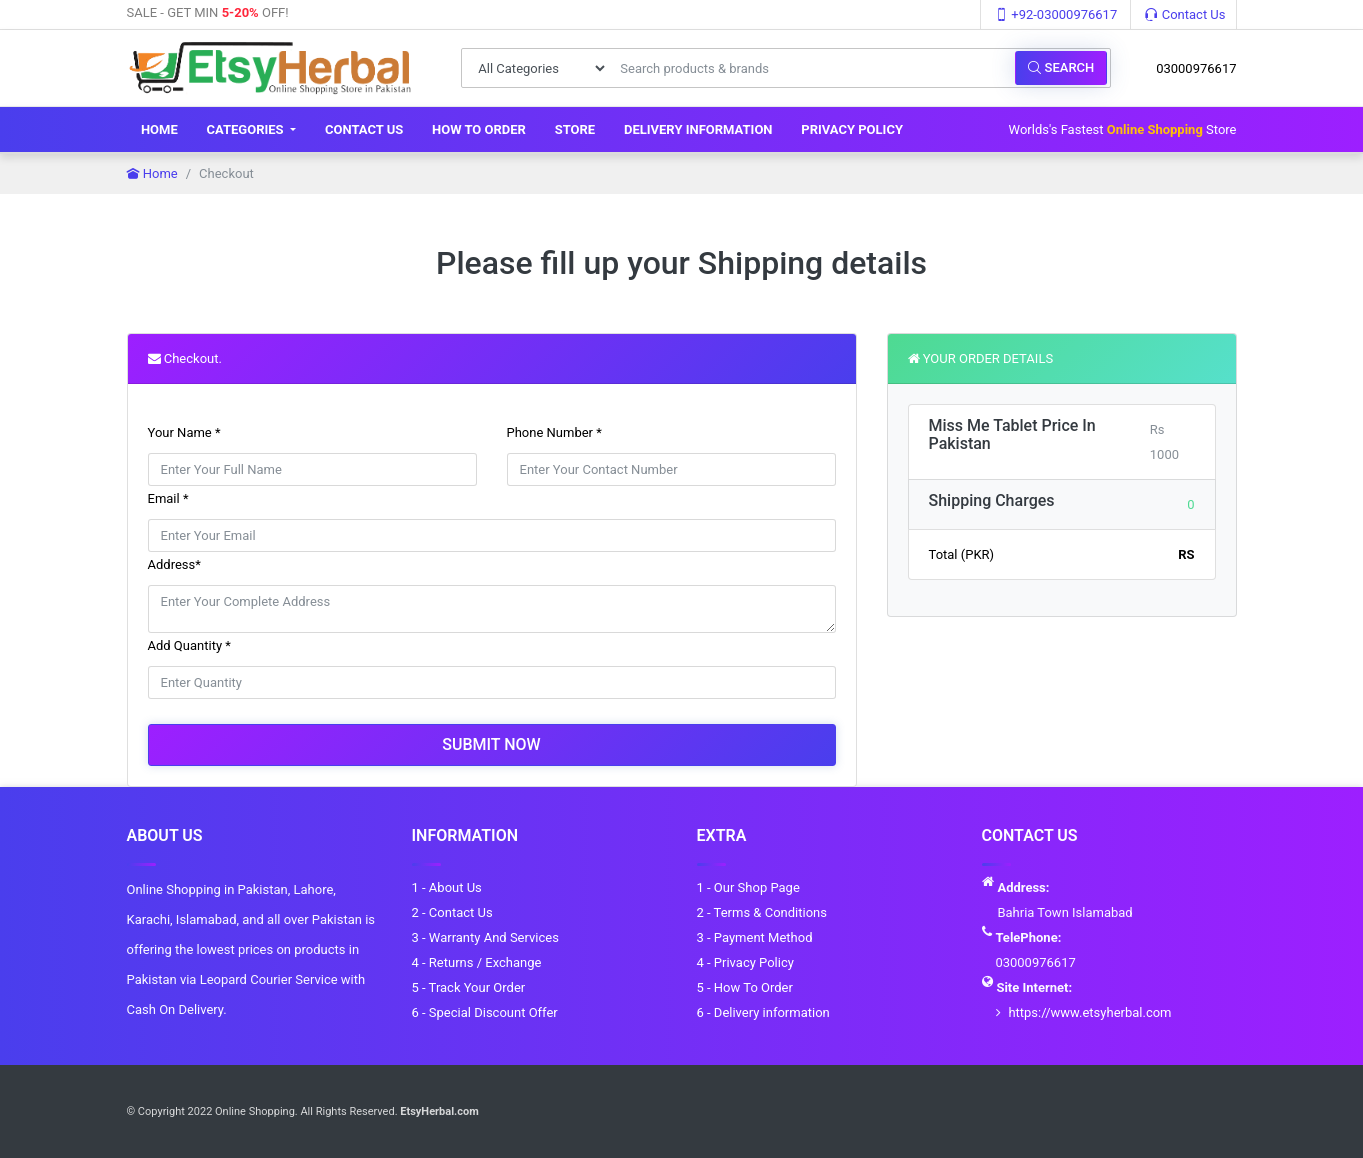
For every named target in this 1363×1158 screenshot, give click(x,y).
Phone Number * (554, 432)
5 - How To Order (745, 987)
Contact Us (1185, 14)
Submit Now (491, 744)
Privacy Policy (852, 129)
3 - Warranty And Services (485, 937)
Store (575, 129)
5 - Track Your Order (469, 987)
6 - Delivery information (763, 1012)
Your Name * (184, 432)
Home (159, 129)
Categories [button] (247, 129)
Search (1061, 67)
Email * (168, 498)
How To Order (479, 129)
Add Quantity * (189, 645)
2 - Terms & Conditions (762, 912)
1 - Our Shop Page (748, 887)
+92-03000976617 (1056, 14)
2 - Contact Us (452, 912)
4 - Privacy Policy (745, 962)
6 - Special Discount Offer (485, 1012)
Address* (174, 564)
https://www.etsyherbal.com (1089, 1012)
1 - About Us (447, 887)
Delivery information (698, 129)
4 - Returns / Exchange (477, 962)
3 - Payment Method (755, 937)
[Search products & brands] (812, 68)
